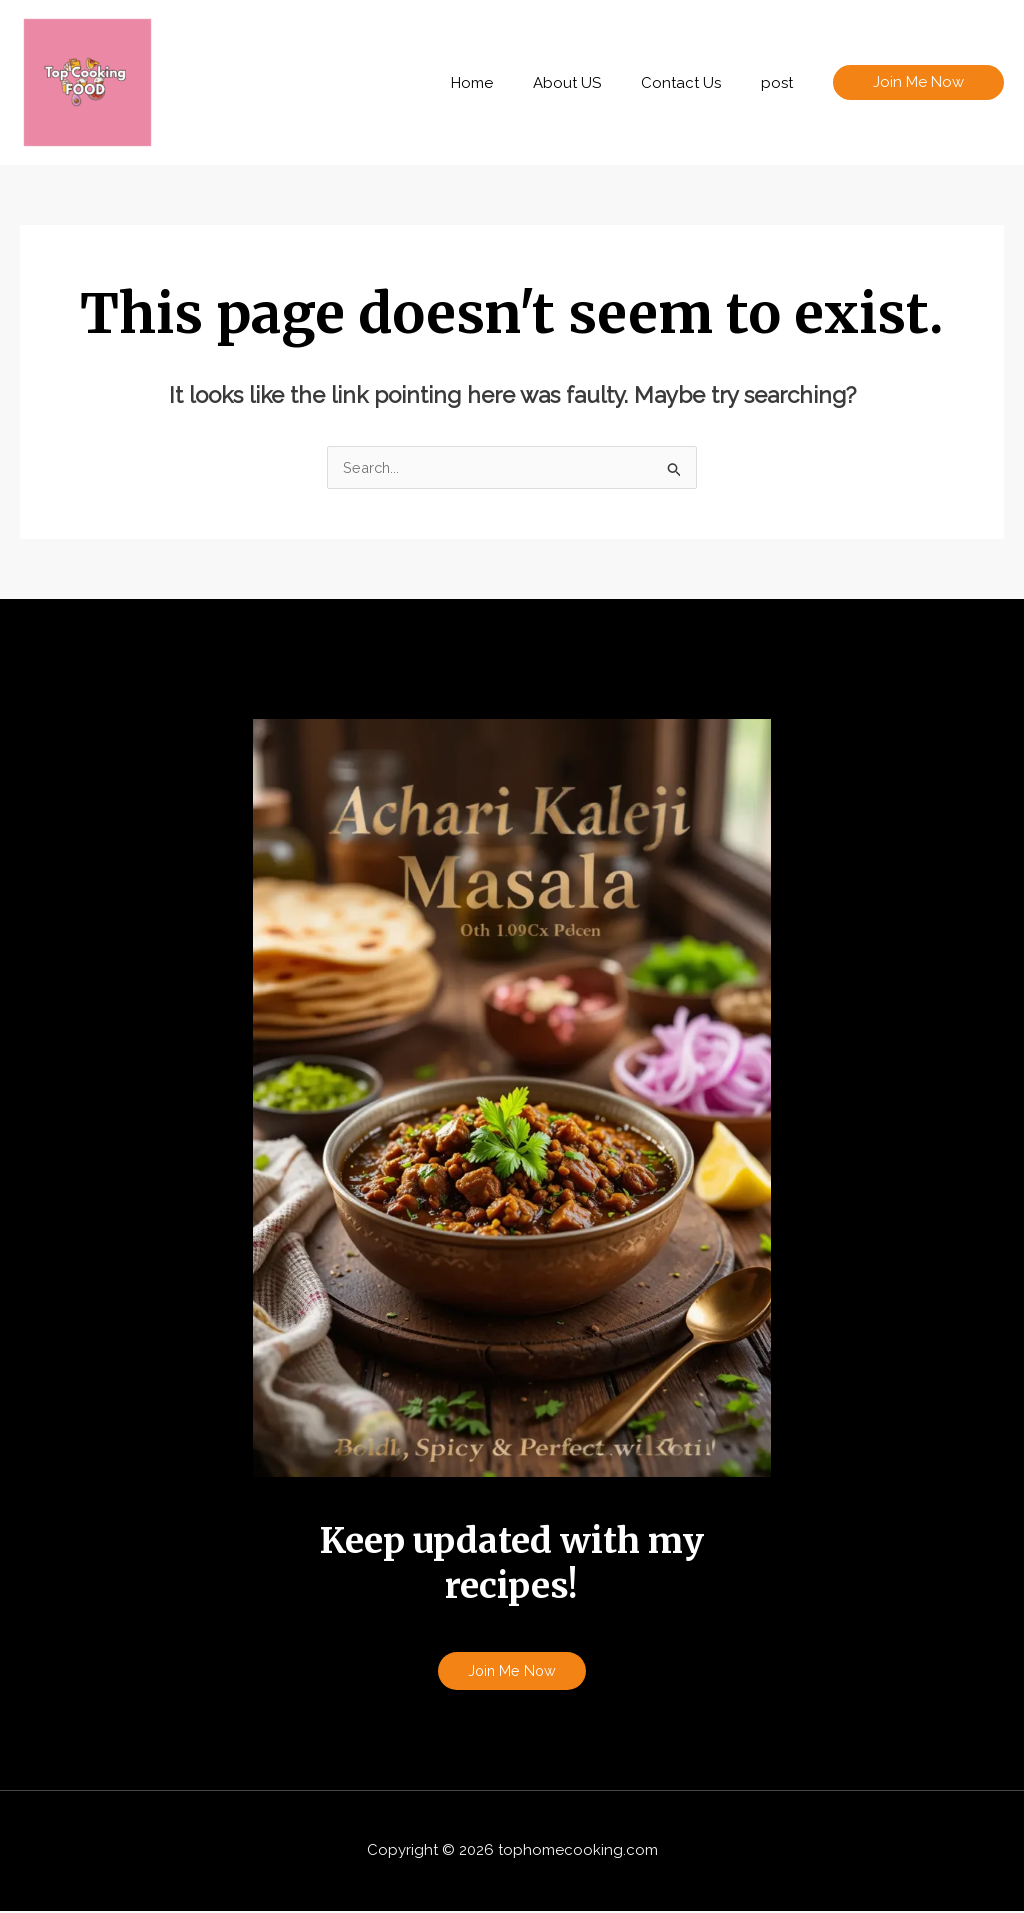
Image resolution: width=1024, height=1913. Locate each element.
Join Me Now (511, 1672)
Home (507, 83)
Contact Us (696, 83)
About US (592, 83)
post (782, 83)
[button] (918, 82)
